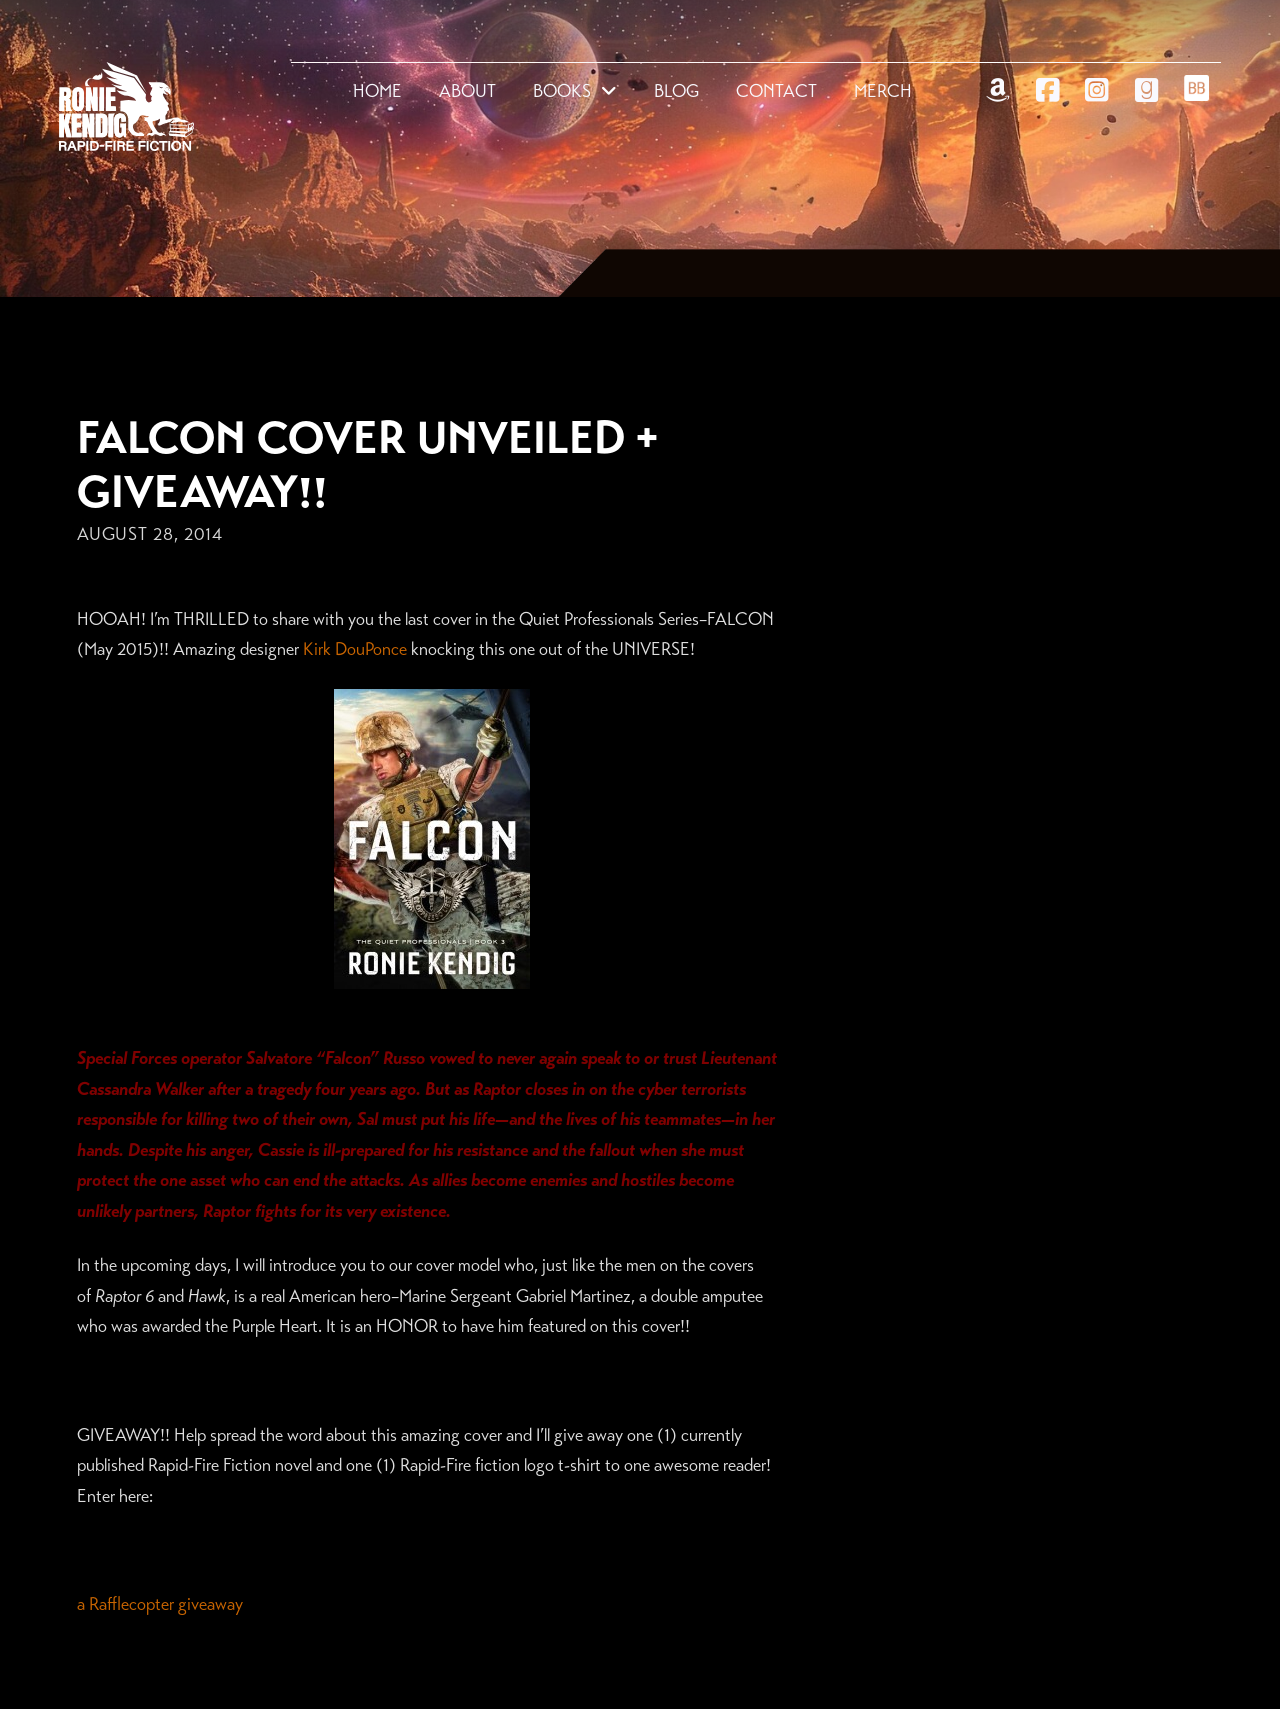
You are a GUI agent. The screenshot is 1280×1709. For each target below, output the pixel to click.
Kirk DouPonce (355, 649)
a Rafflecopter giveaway (160, 1604)
